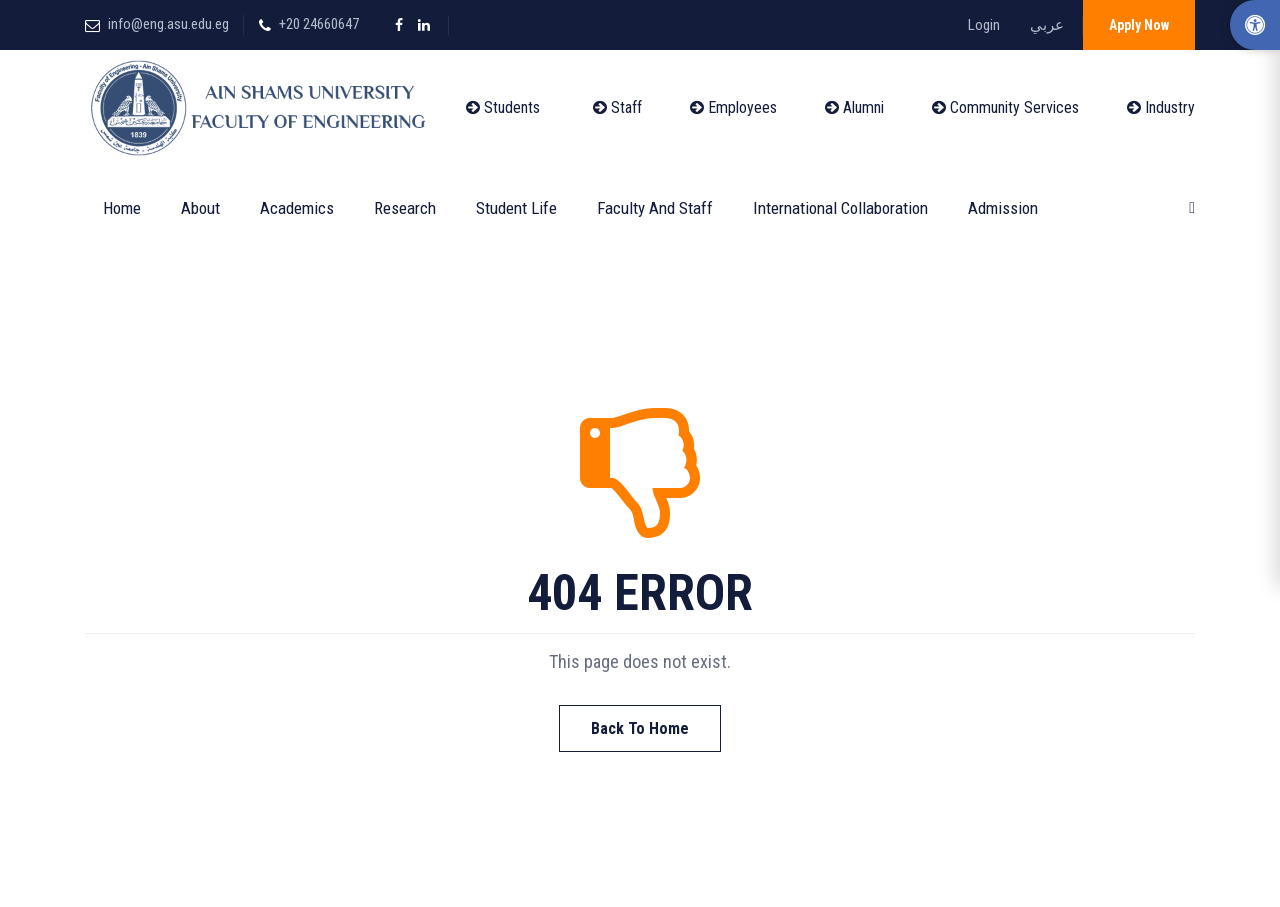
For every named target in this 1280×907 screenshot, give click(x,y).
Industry (1161, 107)
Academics (297, 208)
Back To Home (640, 728)
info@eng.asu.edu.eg (168, 24)
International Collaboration (840, 208)
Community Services (1005, 107)
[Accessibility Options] (1255, 25)
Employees (733, 107)
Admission (1003, 208)
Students (503, 107)
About (200, 208)
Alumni (854, 107)
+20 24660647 (319, 24)
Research (405, 208)
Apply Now (1139, 25)
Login (984, 25)
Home (122, 208)
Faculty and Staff (655, 208)
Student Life (516, 208)
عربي (1047, 25)
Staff (617, 107)
